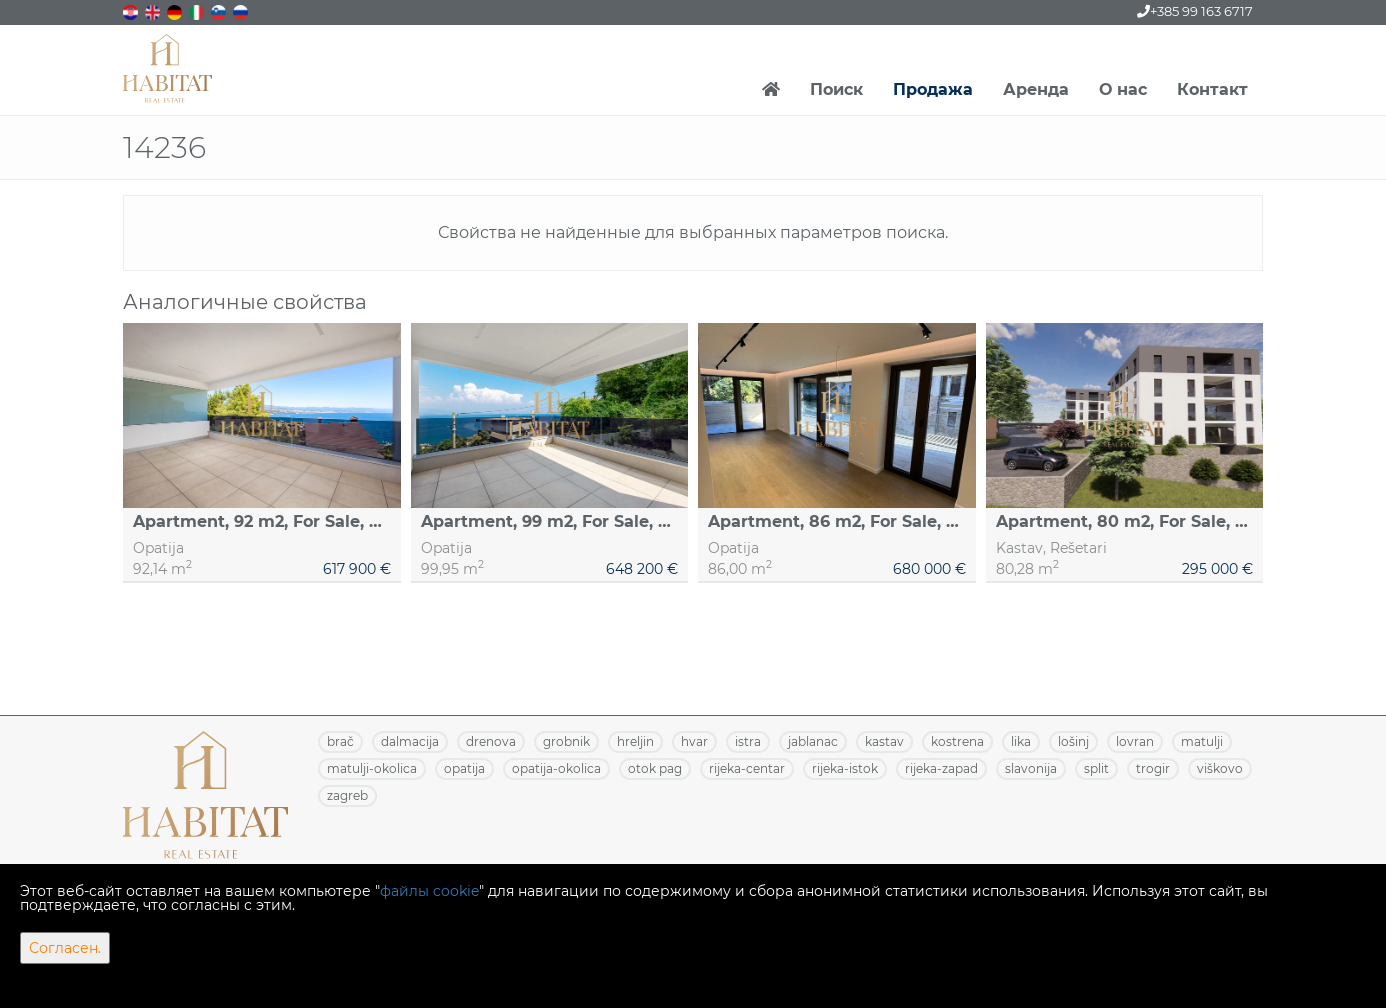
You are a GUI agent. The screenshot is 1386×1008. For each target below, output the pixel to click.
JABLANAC (813, 741)
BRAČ (340, 741)
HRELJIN (635, 741)
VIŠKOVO (1220, 768)
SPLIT (1096, 768)
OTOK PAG (655, 768)
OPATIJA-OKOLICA (556, 768)
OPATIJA (464, 768)
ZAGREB (347, 795)
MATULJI (1202, 741)
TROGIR (1153, 768)
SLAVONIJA (1031, 768)
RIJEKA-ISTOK (845, 768)
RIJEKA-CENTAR (747, 768)
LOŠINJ (1073, 741)
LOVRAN (1135, 741)
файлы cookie (429, 891)
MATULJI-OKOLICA (372, 768)
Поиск (836, 89)
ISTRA (748, 741)
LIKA (1021, 741)
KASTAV (884, 741)
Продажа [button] (933, 89)
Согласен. (65, 948)
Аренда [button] (1036, 89)
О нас (1123, 89)
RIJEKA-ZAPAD (941, 768)
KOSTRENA (957, 741)
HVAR (694, 741)
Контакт (1212, 89)
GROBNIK (566, 741)
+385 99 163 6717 (1195, 11)
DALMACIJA (410, 741)
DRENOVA (491, 741)
